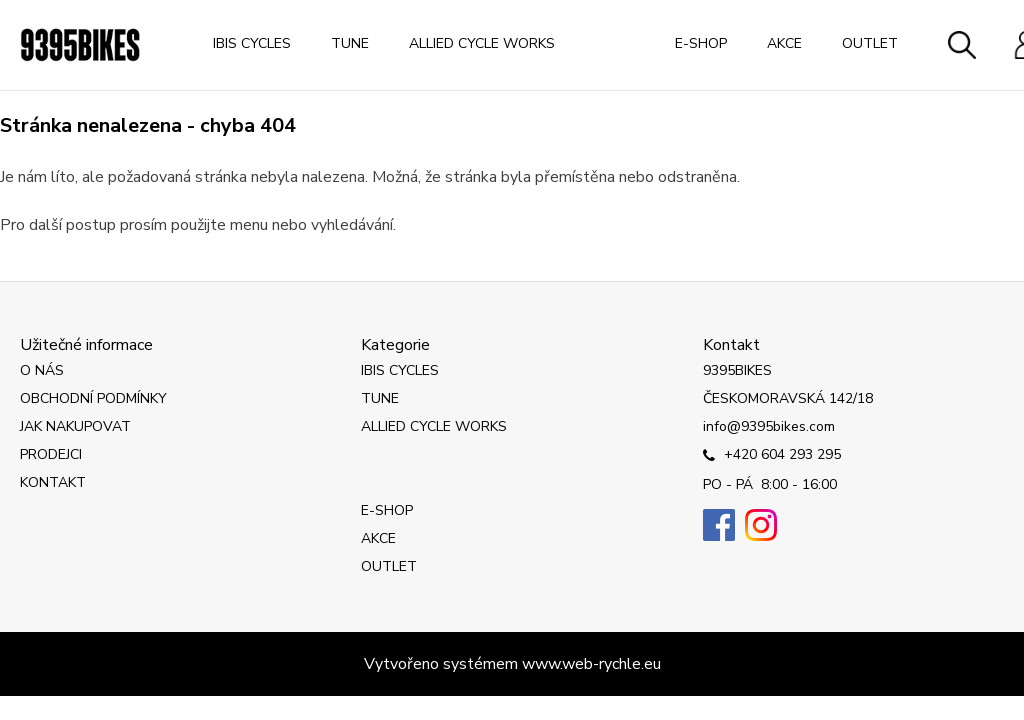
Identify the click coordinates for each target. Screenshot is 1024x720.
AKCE (784, 43)
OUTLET (870, 43)
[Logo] (80, 45)
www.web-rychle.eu (591, 664)
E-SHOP (701, 43)
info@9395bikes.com (769, 426)
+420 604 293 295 (772, 456)
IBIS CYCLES (252, 43)
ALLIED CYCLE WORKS (482, 43)
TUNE (350, 43)
